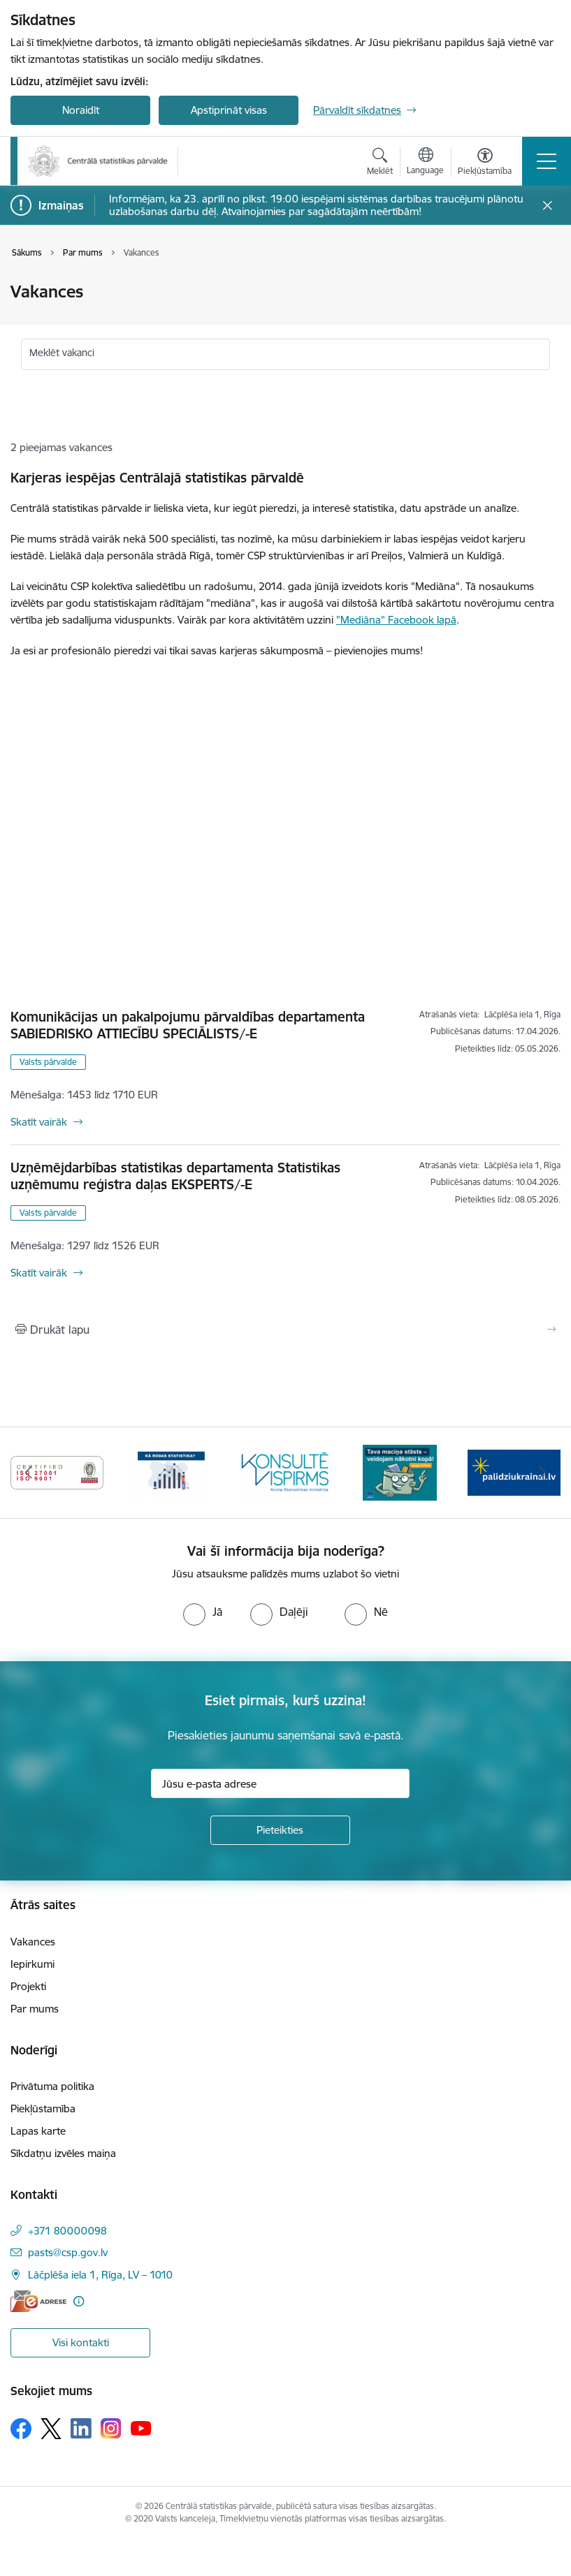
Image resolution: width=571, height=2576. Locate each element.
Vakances (32, 1941)
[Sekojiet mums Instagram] (111, 2428)
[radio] (202, 1611)
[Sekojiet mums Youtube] (141, 2428)
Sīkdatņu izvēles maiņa (63, 2153)
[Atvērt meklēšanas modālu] (380, 163)
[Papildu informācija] (78, 2301)
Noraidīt (80, 110)
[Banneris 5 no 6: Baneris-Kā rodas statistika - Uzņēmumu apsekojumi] (285, 1471)
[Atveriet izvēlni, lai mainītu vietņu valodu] (425, 163)
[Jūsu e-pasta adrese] (280, 1783)
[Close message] (547, 205)
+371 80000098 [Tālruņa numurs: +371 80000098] (67, 2230)
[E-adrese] (38, 2301)
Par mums (34, 2008)
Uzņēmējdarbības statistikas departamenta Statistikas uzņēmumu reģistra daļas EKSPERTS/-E (175, 1176)
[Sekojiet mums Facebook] (20, 2428)
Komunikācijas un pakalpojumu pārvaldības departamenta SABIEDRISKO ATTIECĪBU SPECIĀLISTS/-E (187, 1025)
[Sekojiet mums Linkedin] (81, 2428)
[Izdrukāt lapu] (285, 1329)
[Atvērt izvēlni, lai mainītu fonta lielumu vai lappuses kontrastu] (485, 163)
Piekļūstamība (42, 2108)
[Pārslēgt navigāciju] (546, 161)
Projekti (28, 1986)
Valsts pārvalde (48, 1062)
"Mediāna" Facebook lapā (396, 619)
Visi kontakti (80, 2342)
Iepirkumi (32, 1964)
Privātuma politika (52, 2086)
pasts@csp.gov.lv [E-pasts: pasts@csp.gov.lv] (68, 2252)
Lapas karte (38, 2130)
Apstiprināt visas (229, 110)
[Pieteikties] (280, 1830)
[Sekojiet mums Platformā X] (51, 2428)
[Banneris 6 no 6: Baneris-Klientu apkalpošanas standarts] (399, 1471)
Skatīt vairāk (38, 1121)
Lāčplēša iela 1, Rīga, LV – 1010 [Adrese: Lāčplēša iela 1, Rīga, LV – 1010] (100, 2274)
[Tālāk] (542, 1472)
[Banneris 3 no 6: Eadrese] (56, 1471)
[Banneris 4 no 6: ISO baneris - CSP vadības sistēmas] (170, 1471)
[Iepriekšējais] (28, 1472)
